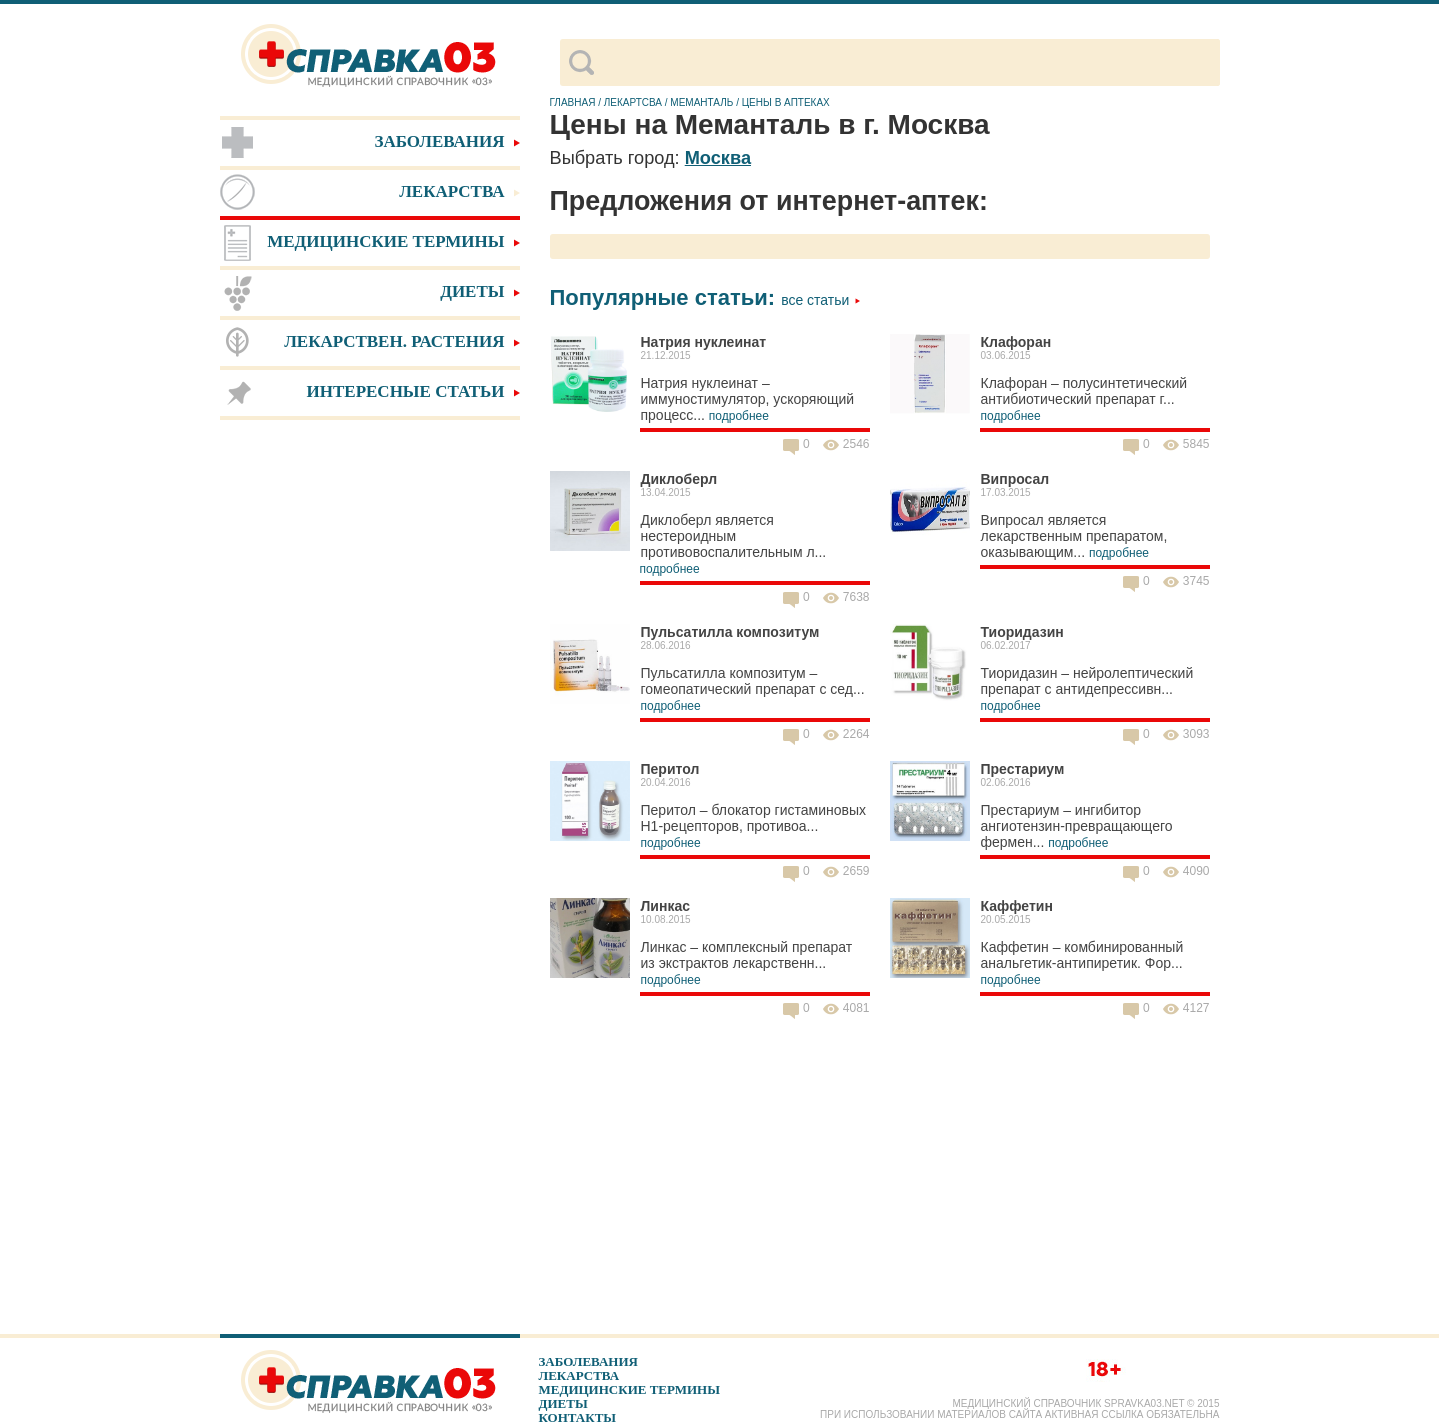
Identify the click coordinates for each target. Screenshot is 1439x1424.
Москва (718, 158)
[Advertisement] (370, 740)
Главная (573, 102)
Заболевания (588, 1361)
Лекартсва (633, 102)
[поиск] (906, 63)
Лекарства (579, 1375)
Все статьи (821, 300)
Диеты (563, 1403)
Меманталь (701, 102)
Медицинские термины (629, 1389)
